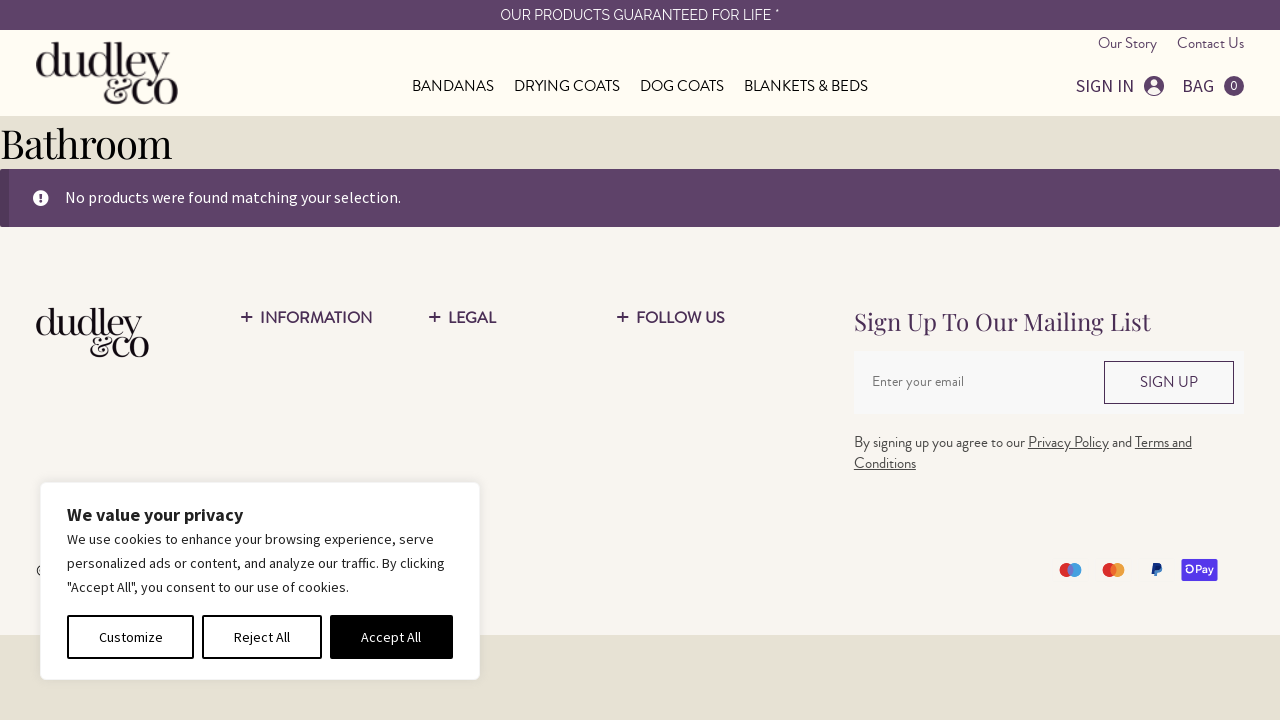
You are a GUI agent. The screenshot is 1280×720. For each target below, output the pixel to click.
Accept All (391, 637)
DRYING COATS (567, 86)
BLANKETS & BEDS (806, 86)
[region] (260, 581)
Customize (131, 637)
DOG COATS (682, 86)
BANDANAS (453, 86)
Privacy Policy (1068, 442)
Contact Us (1210, 43)
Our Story (1127, 43)
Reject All (262, 637)
